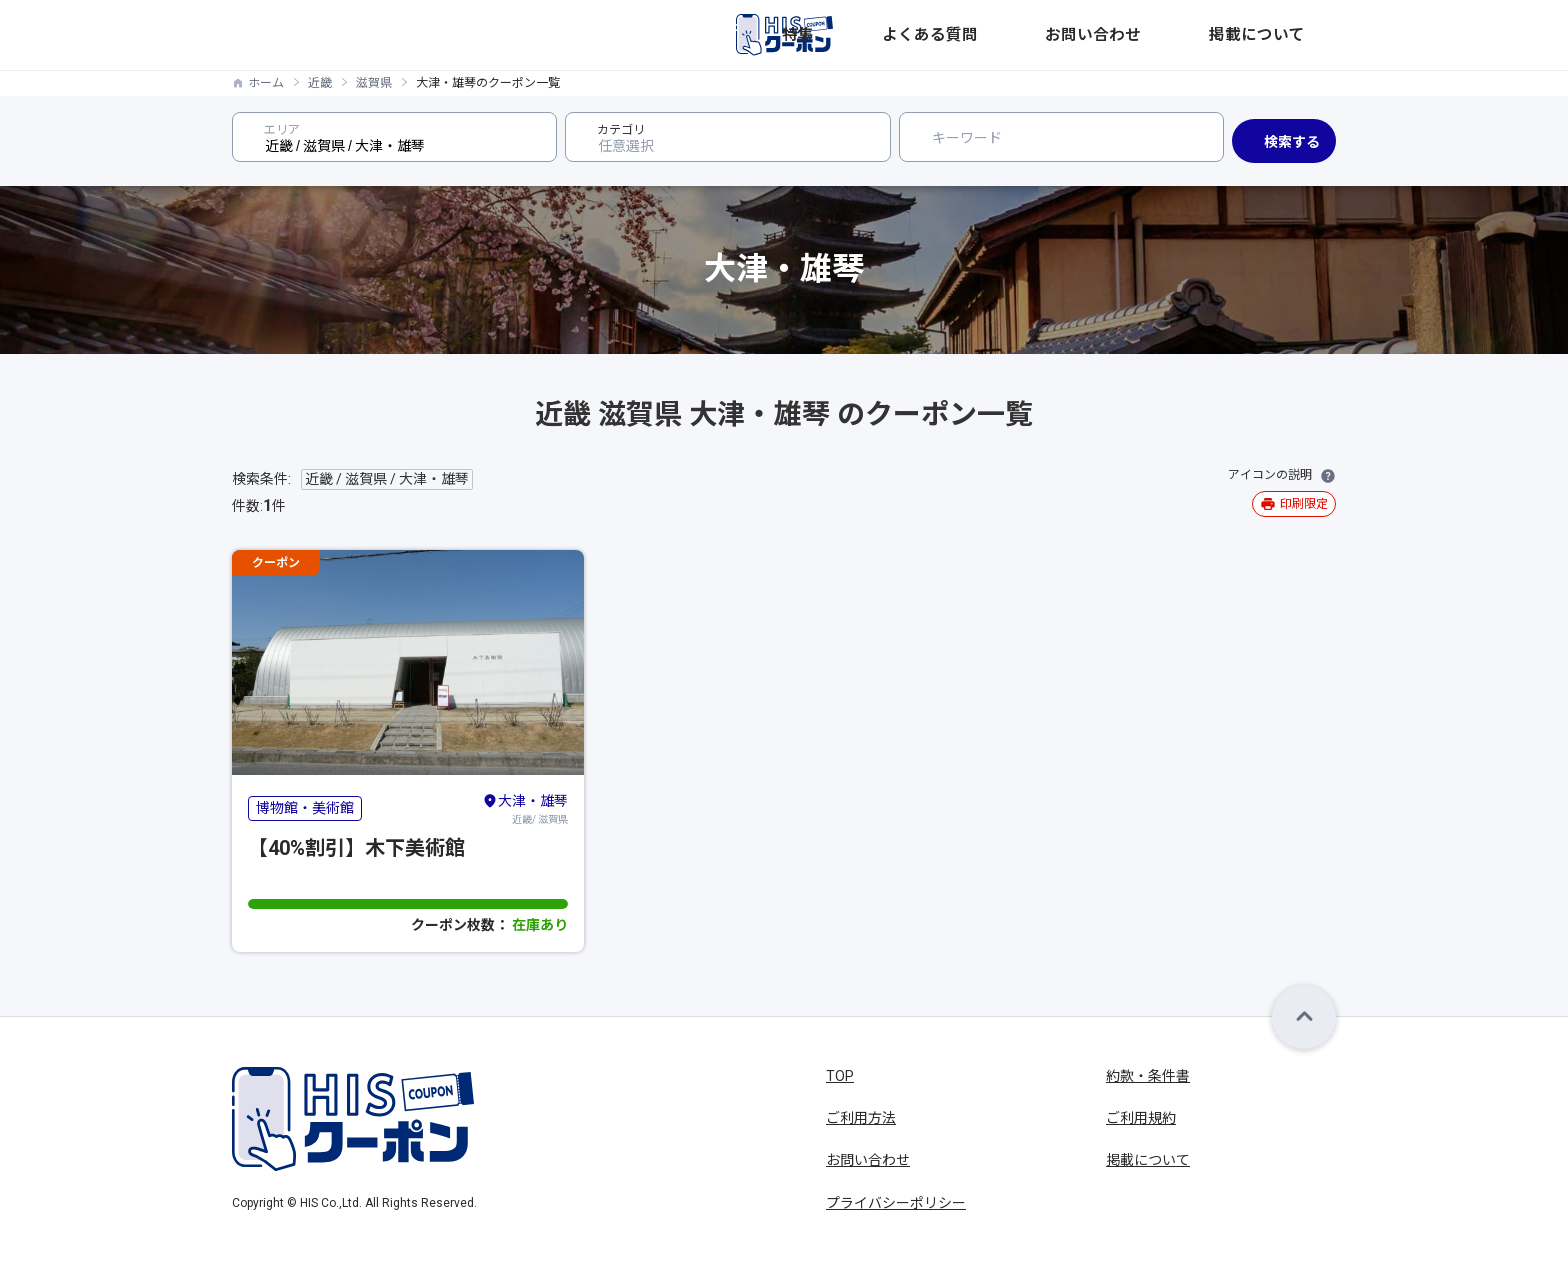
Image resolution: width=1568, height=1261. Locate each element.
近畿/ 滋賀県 (525, 808)
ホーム (266, 83)
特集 (998, 35)
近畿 (320, 83)
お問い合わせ (1186, 35)
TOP (840, 1076)
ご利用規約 (1141, 1118)
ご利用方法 (861, 1118)
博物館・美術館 (305, 808)
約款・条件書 (1148, 1076)
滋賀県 (374, 83)
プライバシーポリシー (896, 1203)
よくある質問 (1078, 35)
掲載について (1294, 35)
